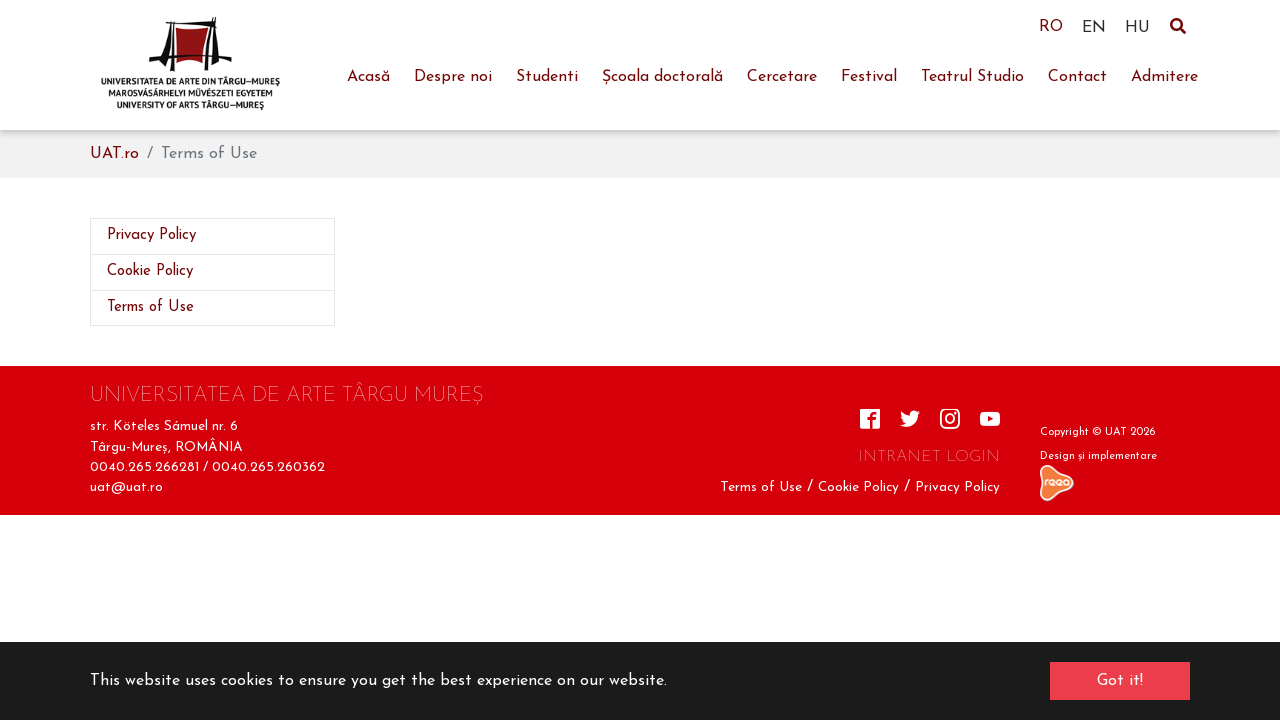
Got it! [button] (1120, 681)
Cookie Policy (858, 487)
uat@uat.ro (126, 487)
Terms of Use (761, 487)
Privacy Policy (957, 487)
